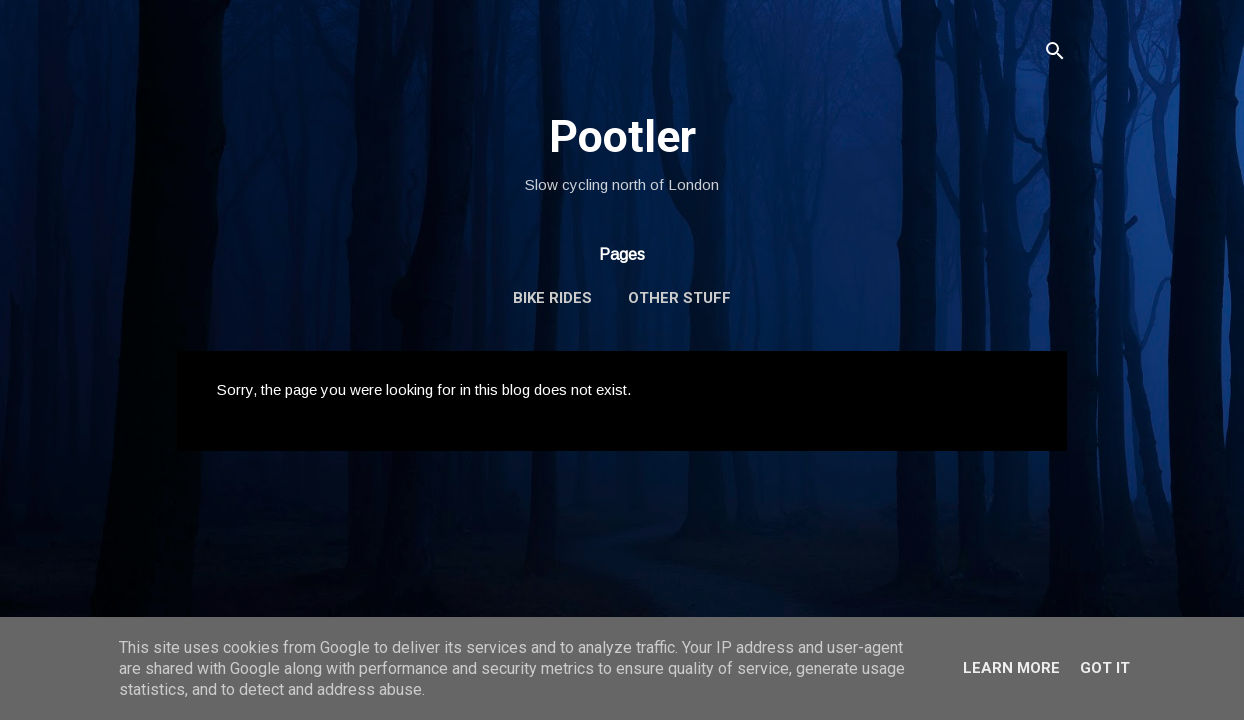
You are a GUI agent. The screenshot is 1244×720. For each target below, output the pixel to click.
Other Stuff (679, 298)
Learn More (1011, 668)
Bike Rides (552, 298)
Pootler (622, 136)
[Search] (1055, 54)
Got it (1105, 668)
